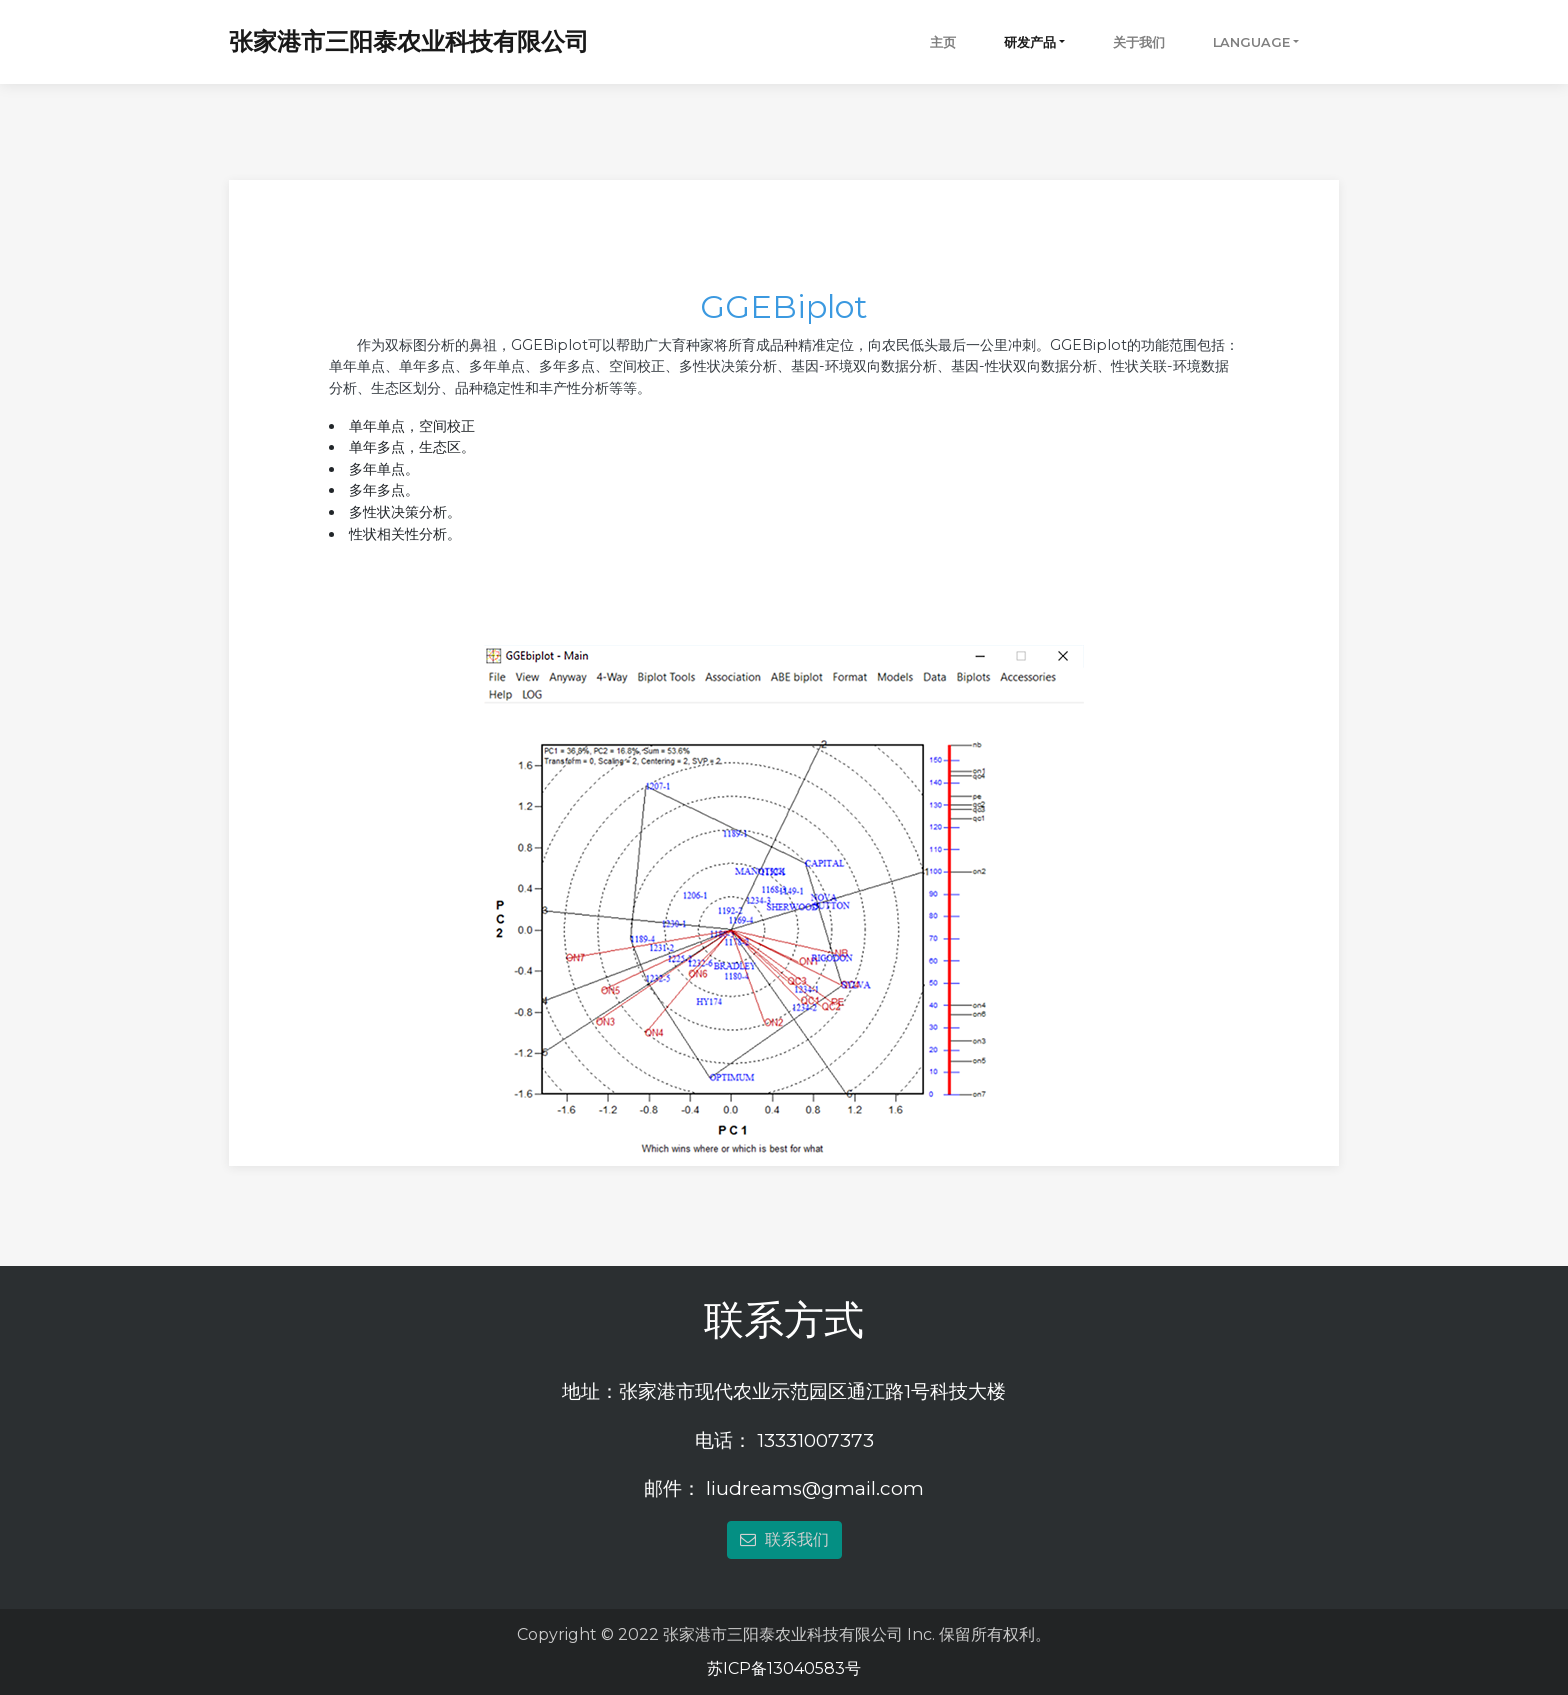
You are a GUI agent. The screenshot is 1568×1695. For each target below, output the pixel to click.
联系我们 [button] (784, 1539)
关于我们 (1139, 42)
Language (1251, 42)
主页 (943, 42)
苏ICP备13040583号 (784, 1668)
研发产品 (1030, 42)
